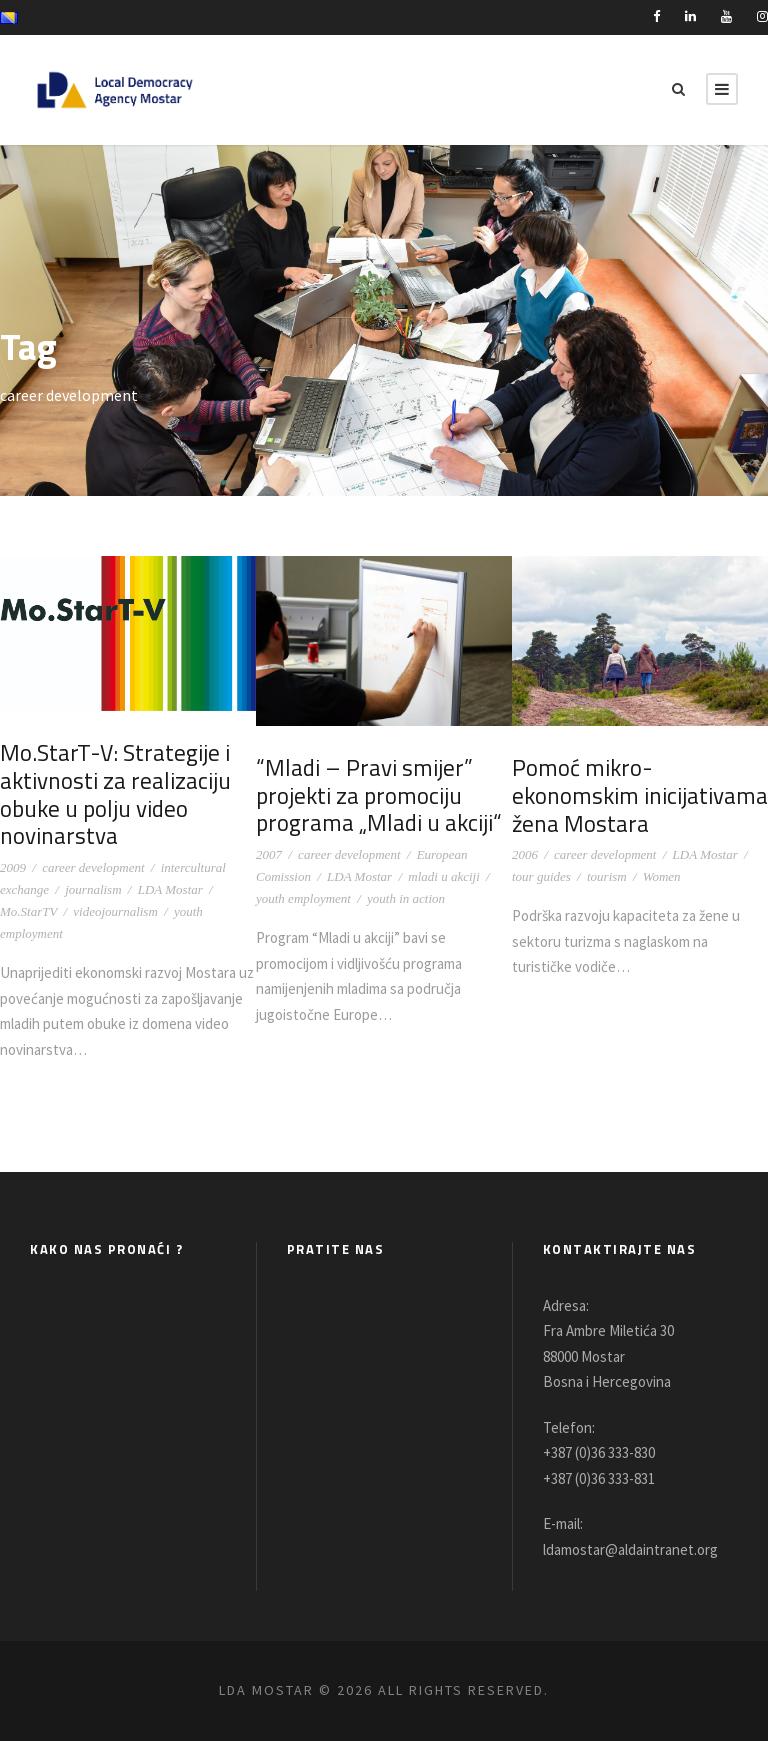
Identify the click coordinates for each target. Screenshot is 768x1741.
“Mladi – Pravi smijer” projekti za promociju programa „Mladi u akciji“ (375, 795)
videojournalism (115, 911)
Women (662, 876)
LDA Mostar (170, 889)
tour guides (541, 876)
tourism (607, 876)
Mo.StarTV (28, 911)
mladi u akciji (444, 876)
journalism (93, 889)
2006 (525, 854)
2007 (269, 854)
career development (93, 867)
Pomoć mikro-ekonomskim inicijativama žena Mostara (637, 795)
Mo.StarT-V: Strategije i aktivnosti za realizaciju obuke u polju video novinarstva (111, 794)
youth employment (303, 898)
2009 (13, 867)
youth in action (406, 898)
